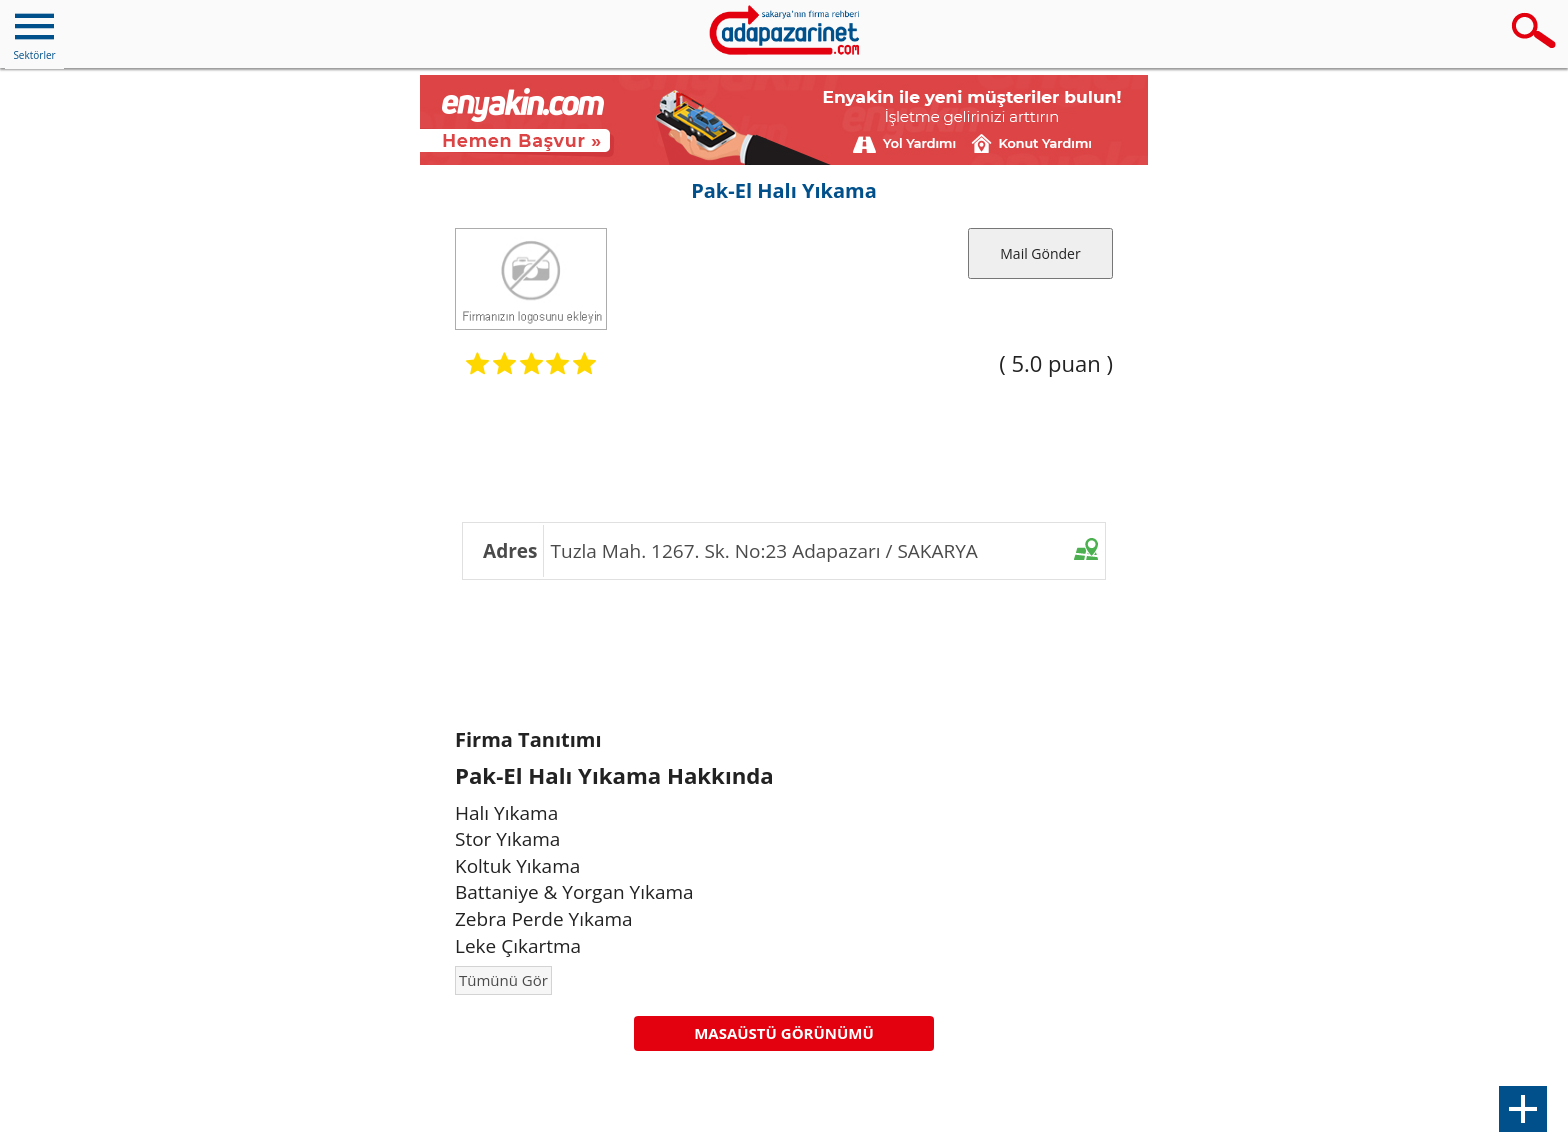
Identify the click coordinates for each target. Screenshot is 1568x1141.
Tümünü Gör (503, 980)
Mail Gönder (1040, 253)
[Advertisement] (784, 447)
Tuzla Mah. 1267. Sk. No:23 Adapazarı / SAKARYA (764, 551)
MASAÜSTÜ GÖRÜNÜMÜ (784, 1033)
